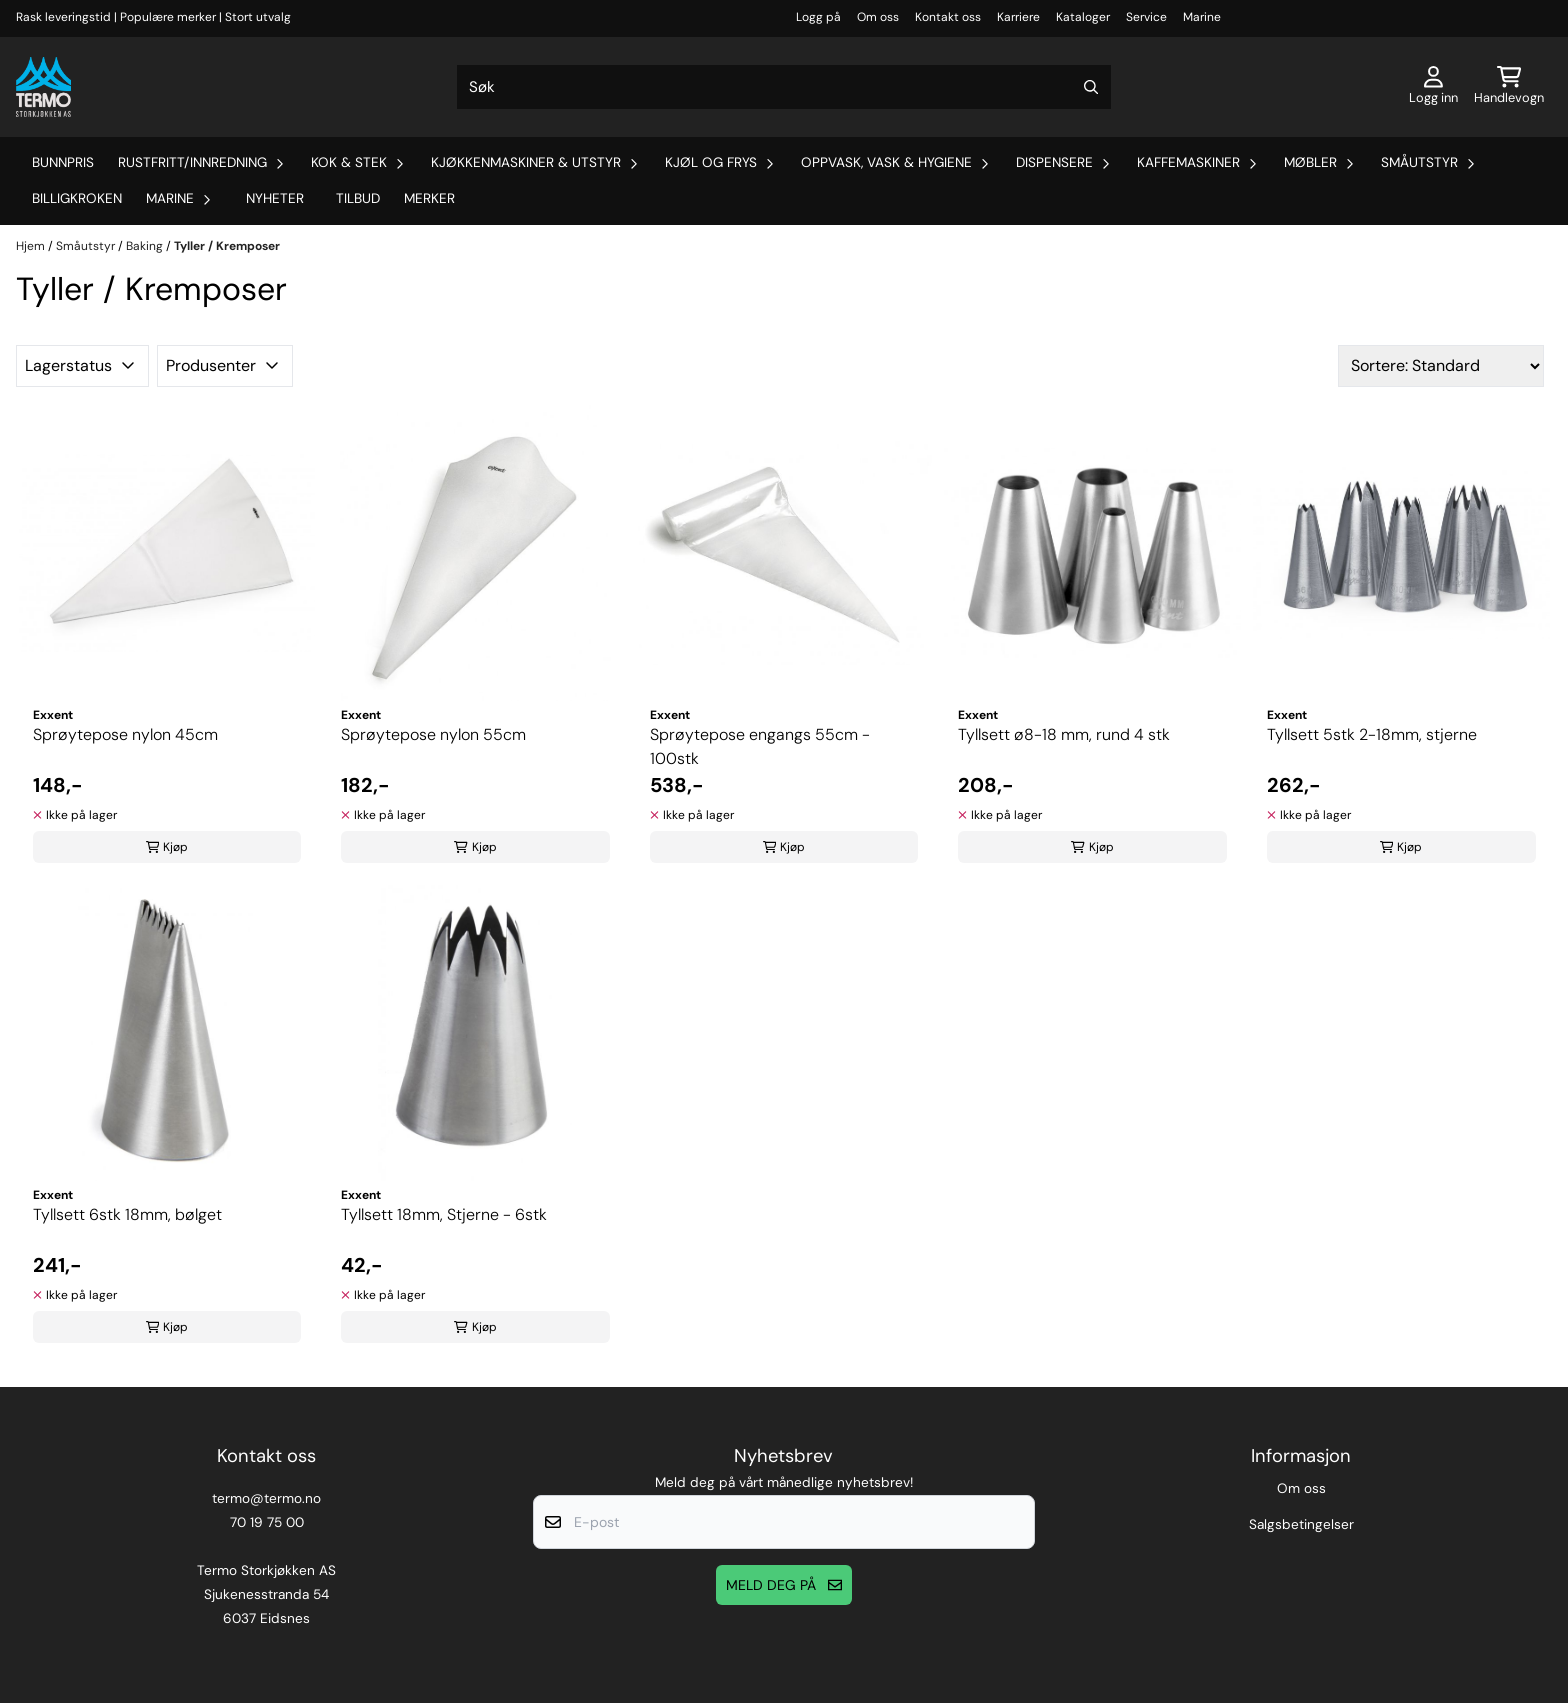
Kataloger (1083, 17)
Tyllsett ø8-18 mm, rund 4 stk (1064, 734)
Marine (1202, 17)
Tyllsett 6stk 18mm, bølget (127, 1214)
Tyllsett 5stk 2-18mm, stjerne (1372, 734)
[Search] (1091, 87)
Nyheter (275, 198)
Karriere (1018, 17)
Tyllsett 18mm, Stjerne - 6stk (444, 1214)
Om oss (878, 17)
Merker (429, 198)
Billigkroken (77, 198)
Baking (146, 246)
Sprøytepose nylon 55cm (433, 734)
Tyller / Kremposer (227, 246)
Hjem (32, 246)
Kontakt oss (948, 17)
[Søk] (784, 87)
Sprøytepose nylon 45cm (125, 734)
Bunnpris (63, 162)
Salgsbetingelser (1301, 1524)
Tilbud (358, 198)
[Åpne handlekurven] (1509, 87)
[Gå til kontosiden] (1433, 87)
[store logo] (43, 87)
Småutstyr (87, 246)
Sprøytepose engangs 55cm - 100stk (760, 746)
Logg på (818, 17)
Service (1146, 17)
